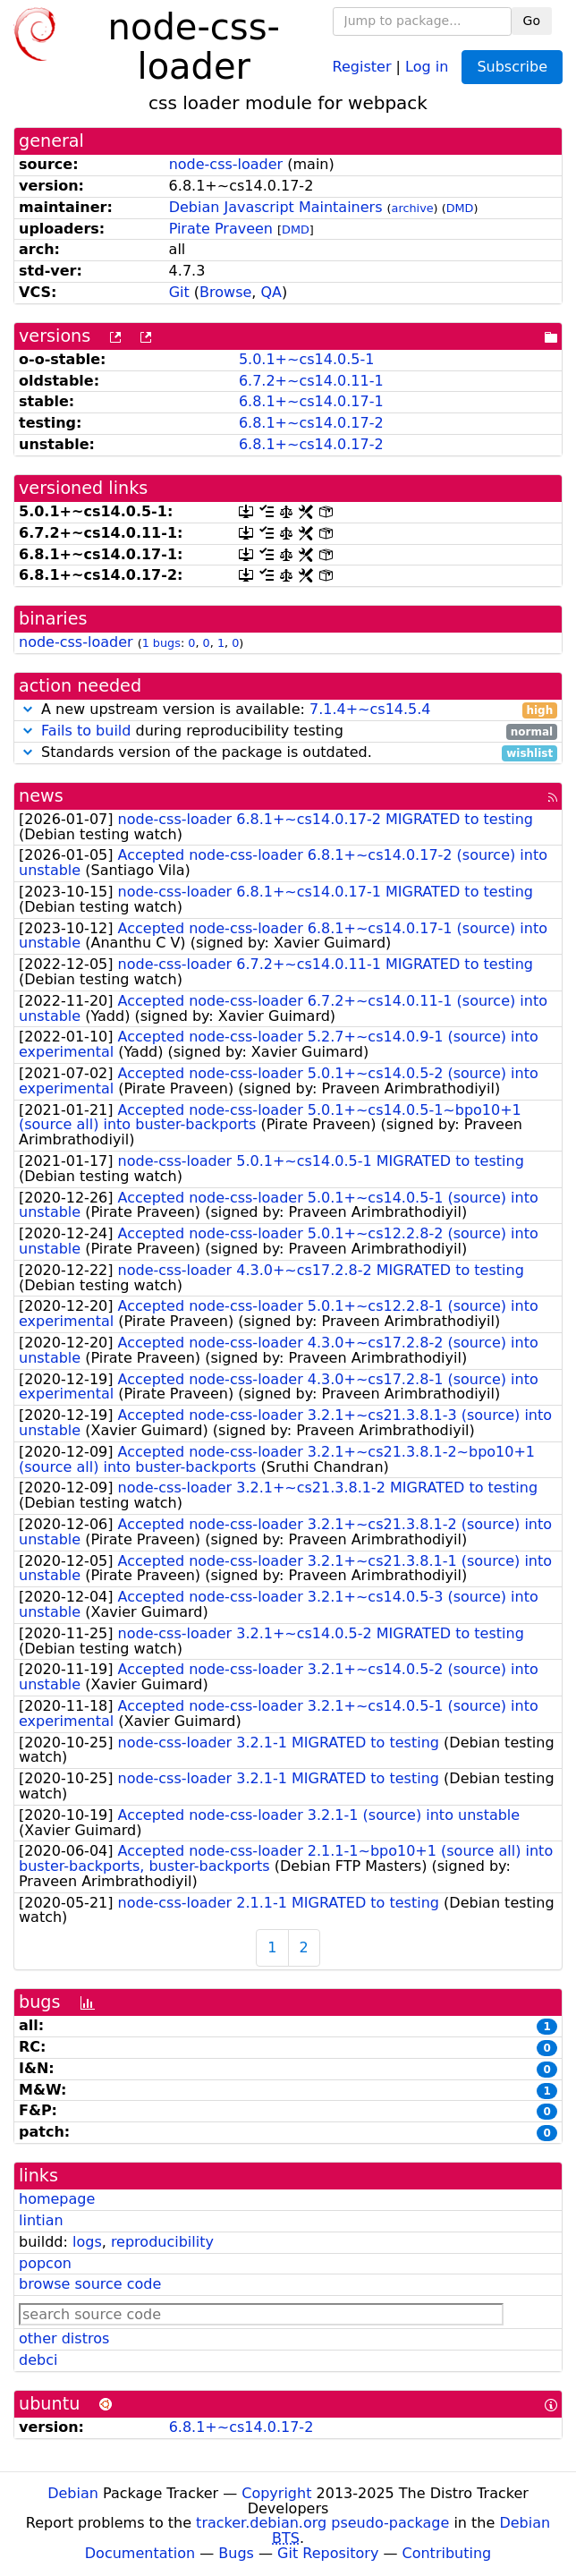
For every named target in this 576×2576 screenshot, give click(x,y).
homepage (57, 2198)
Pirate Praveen (221, 228)
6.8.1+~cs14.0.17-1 (311, 401)
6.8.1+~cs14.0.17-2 (311, 422)
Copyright (276, 2493)
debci (38, 2359)
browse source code (90, 2283)
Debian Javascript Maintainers (276, 207)
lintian (41, 2220)
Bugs (236, 2553)
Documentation (140, 2553)
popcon (45, 2263)
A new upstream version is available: (288, 710)
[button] (27, 709)
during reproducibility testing (288, 731)
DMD (460, 208)
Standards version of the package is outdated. (288, 753)
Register (362, 65)
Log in (426, 65)
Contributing (447, 2553)
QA (272, 292)
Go (531, 20)
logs (87, 2241)
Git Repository (327, 2553)
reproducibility (162, 2241)
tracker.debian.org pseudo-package (322, 2522)
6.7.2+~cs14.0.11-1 (311, 380)
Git (179, 292)
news (41, 796)
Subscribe (512, 66)
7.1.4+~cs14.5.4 (370, 709)
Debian (72, 2493)
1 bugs (161, 643)
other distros (64, 2338)
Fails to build (86, 730)
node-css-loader (226, 164)
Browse (225, 292)
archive (413, 208)
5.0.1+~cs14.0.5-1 (307, 359)
